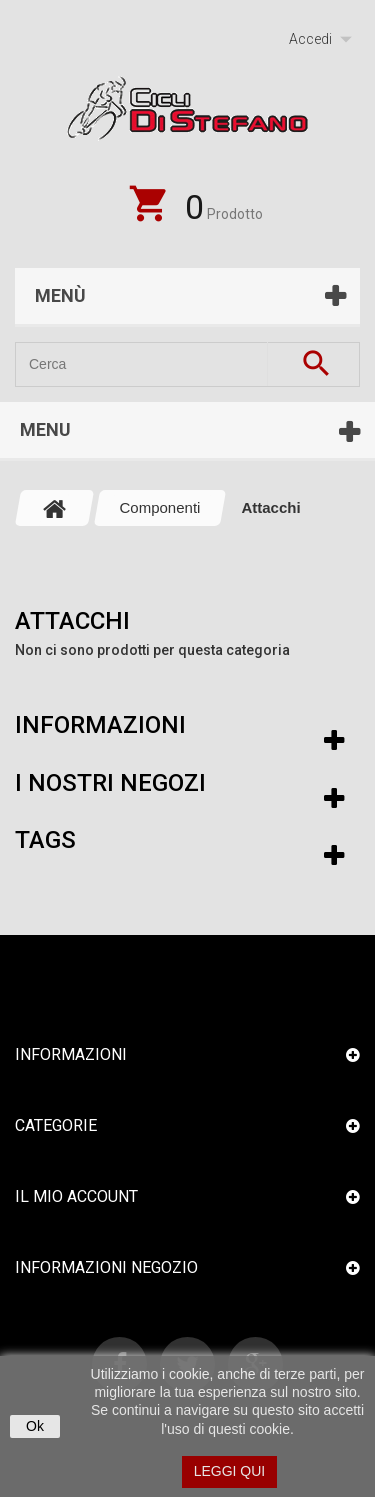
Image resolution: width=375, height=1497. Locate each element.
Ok (35, 1426)
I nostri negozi (110, 783)
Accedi (310, 39)
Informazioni (100, 725)
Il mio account (76, 1196)
